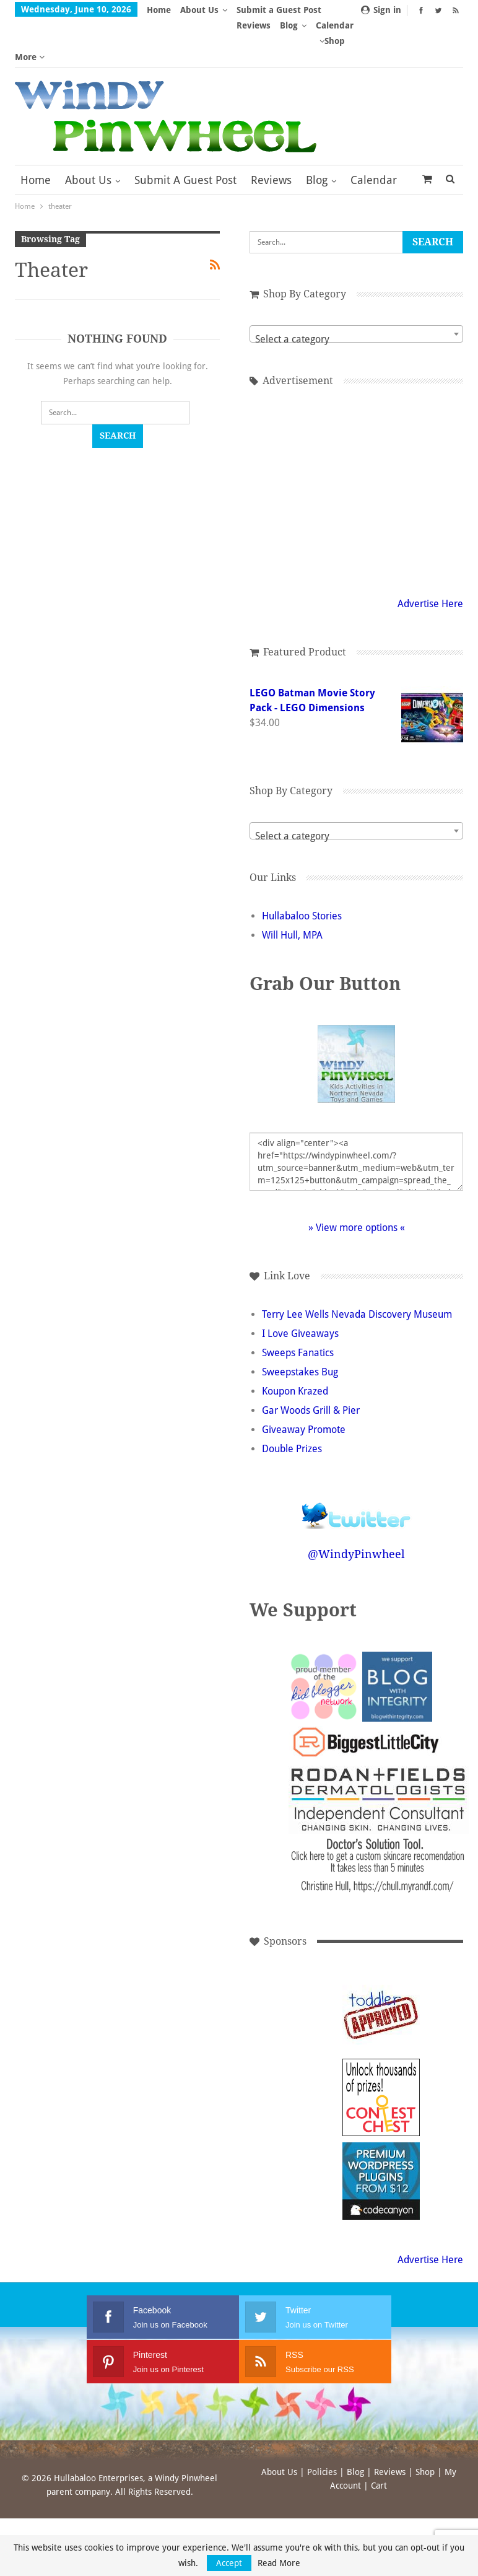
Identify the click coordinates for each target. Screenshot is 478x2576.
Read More (279, 2563)
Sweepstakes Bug (312, 1340)
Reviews (271, 133)
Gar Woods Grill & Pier (323, 1379)
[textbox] (363, 293)
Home (159, 10)
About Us (199, 10)
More (251, 10)
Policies (322, 2440)
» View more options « (363, 1181)
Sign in (381, 10)
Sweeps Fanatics (310, 1321)
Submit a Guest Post (185, 133)
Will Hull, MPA (304, 889)
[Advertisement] (362, 443)
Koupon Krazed (307, 1359)
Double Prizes (304, 1417)
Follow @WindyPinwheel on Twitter (363, 1476)
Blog (317, 133)
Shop (425, 2440)
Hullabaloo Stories (314, 869)
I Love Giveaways (312, 1302)
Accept (229, 2563)
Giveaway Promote (316, 1398)
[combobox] (362, 287)
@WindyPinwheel (362, 1522)
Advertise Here (430, 557)
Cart (379, 2454)
